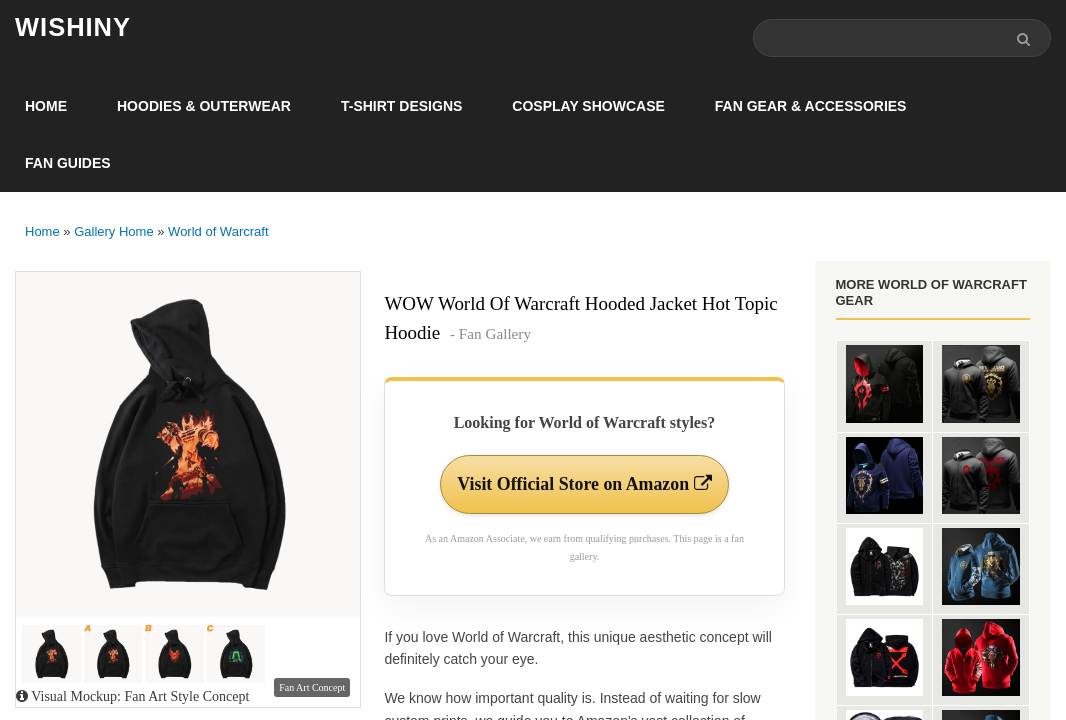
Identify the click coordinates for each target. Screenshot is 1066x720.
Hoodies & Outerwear (204, 106)
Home (46, 106)
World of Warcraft (218, 231)
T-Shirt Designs (401, 106)
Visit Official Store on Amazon (584, 484)
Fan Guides (68, 163)
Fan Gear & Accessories (811, 106)
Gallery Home (113, 231)
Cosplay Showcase (588, 106)
